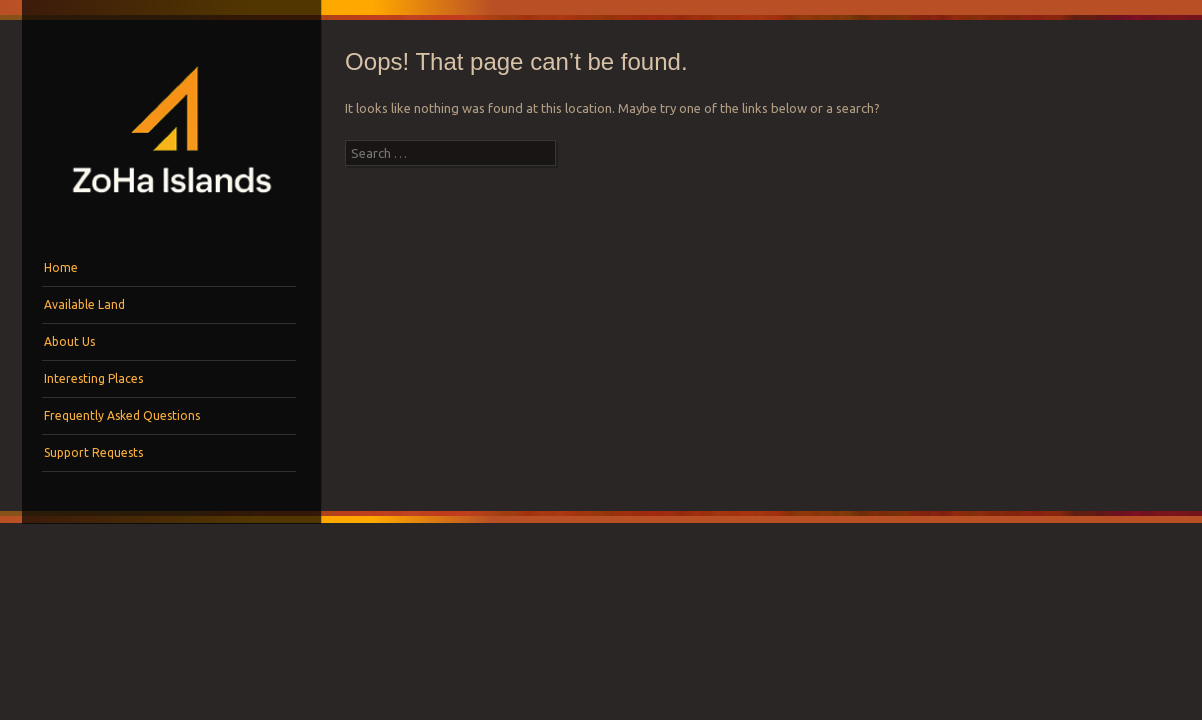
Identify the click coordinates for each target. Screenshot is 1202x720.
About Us (69, 341)
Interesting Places (93, 378)
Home (61, 267)
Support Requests (93, 452)
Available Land (84, 304)
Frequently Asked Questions (122, 415)
